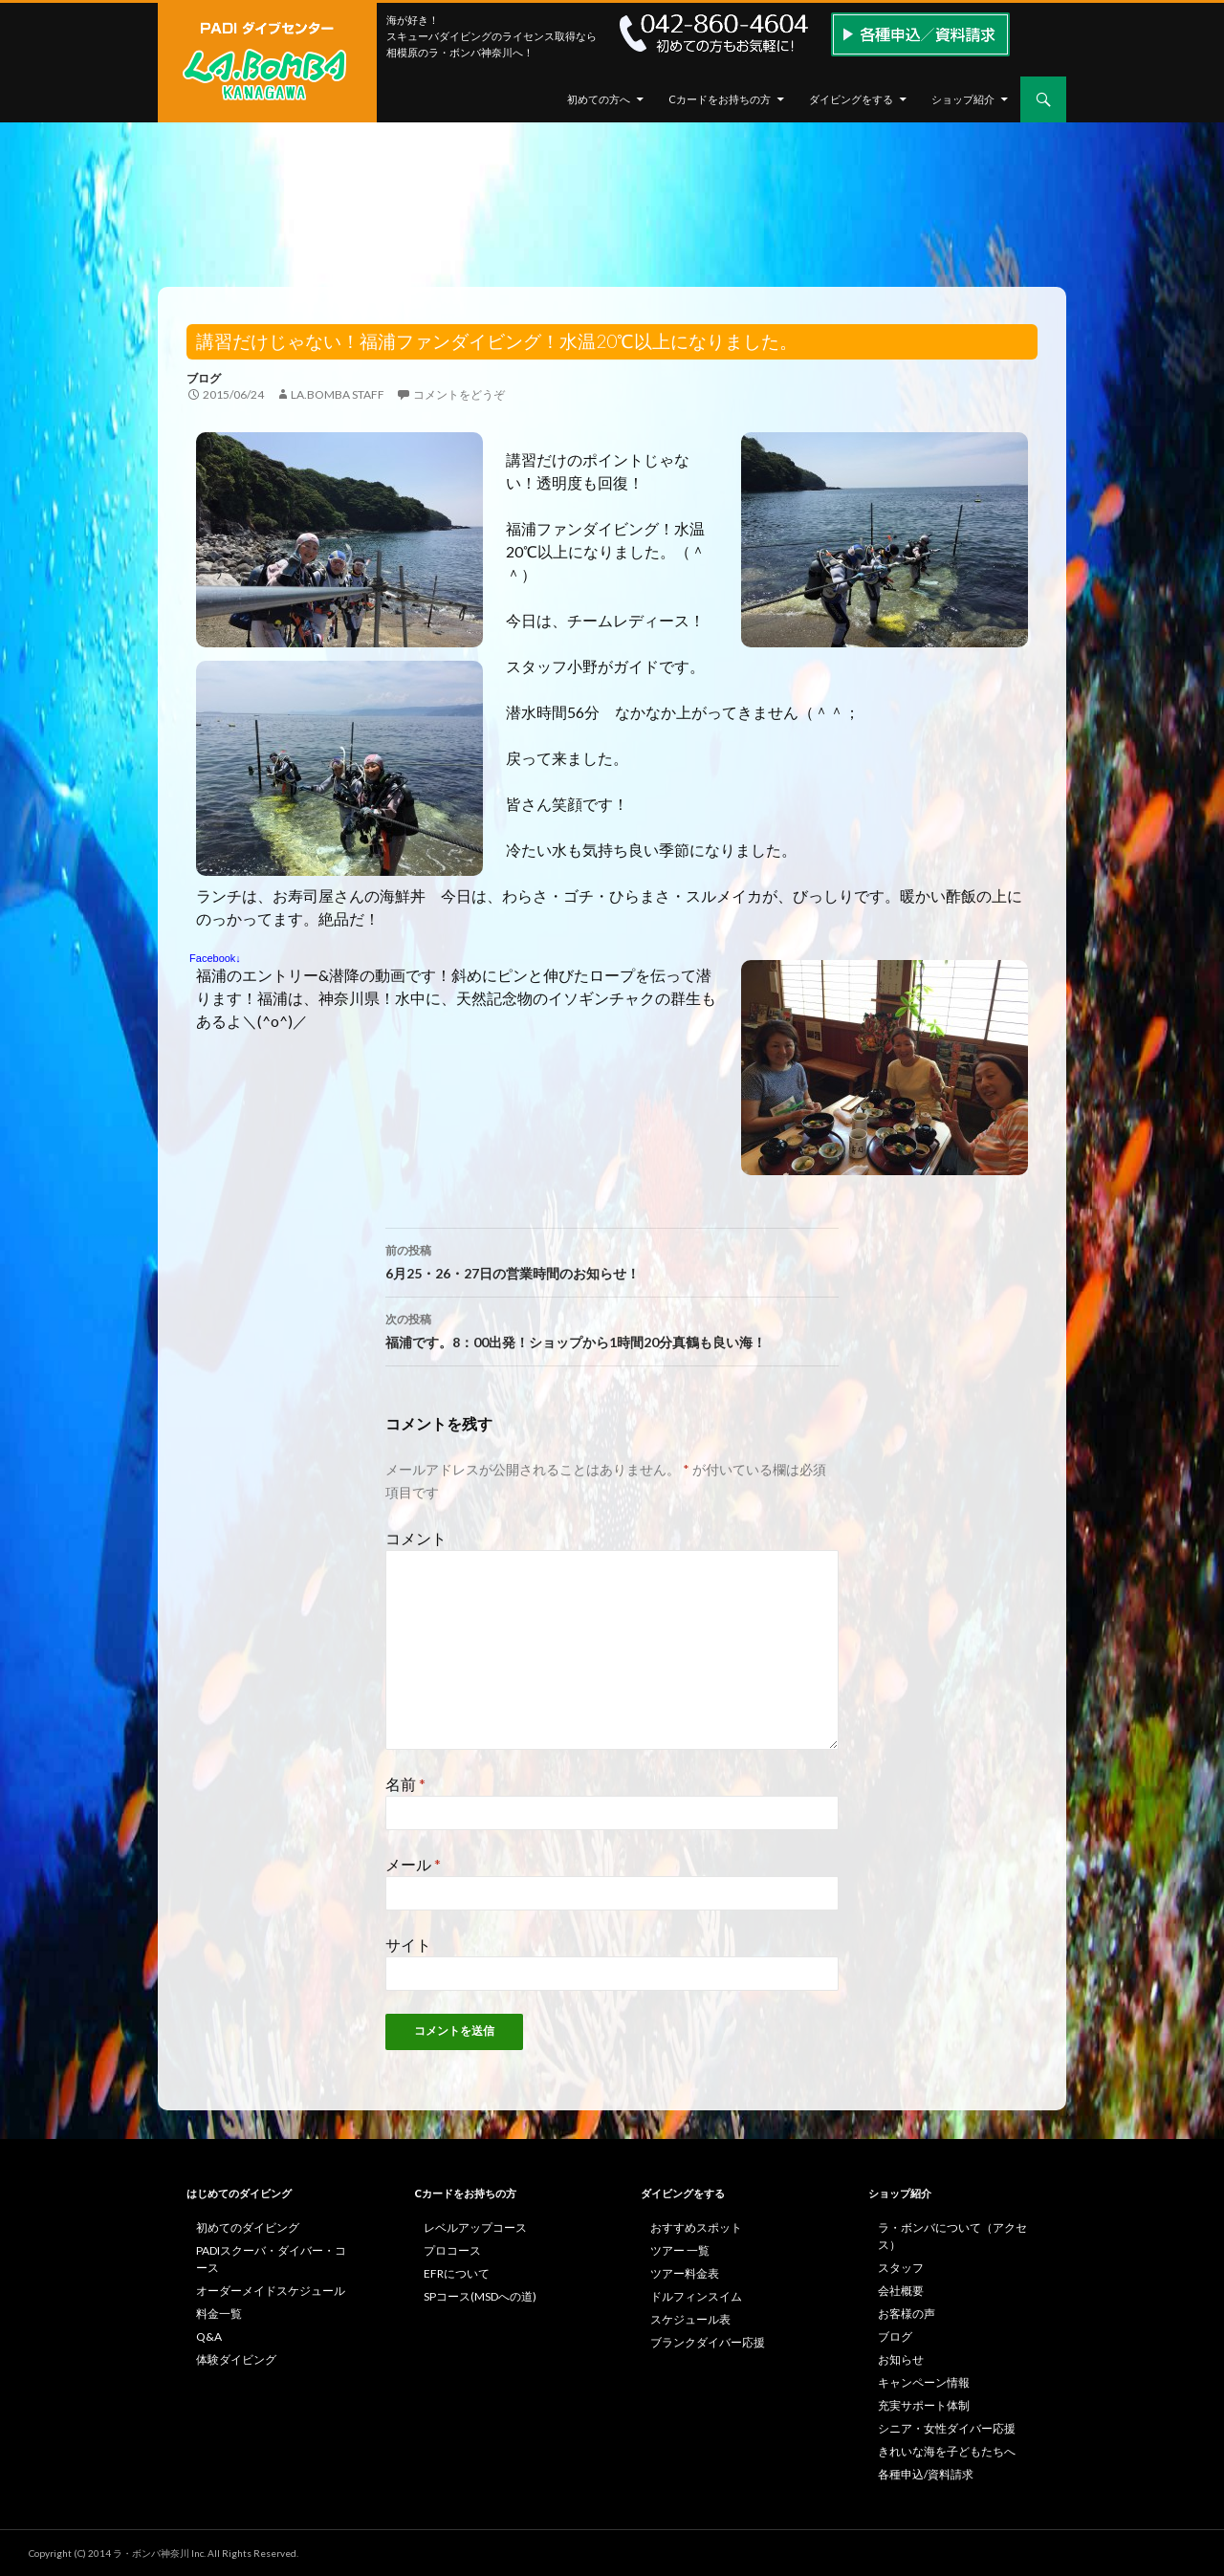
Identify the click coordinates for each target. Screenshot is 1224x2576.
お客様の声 (906, 2313)
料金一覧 (219, 2313)
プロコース (452, 2250)
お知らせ (901, 2359)
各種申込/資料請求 (925, 2474)
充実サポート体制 (924, 2405)
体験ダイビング (236, 2359)
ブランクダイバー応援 (707, 2342)
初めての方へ (598, 99)
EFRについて (457, 2273)
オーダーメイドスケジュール (270, 2290)
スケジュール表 (690, 2319)
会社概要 (901, 2290)
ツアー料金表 (684, 2273)
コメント (416, 1538)
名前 (405, 1784)
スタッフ (901, 2267)
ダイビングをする (851, 99)
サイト (408, 1944)
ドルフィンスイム (696, 2296)
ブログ (203, 378)
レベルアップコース (475, 2227)
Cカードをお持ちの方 (719, 99)
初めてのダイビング (247, 2227)
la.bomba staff (337, 394)
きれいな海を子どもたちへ (947, 2451)
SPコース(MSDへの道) (480, 2296)
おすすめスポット (696, 2227)
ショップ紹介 (962, 99)
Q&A (209, 2336)
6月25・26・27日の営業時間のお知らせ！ (612, 1260)
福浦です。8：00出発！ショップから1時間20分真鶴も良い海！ (612, 1329)
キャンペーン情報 (924, 2382)
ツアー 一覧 (680, 2250)
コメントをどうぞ (459, 394)
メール (413, 1864)
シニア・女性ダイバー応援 (947, 2428)
